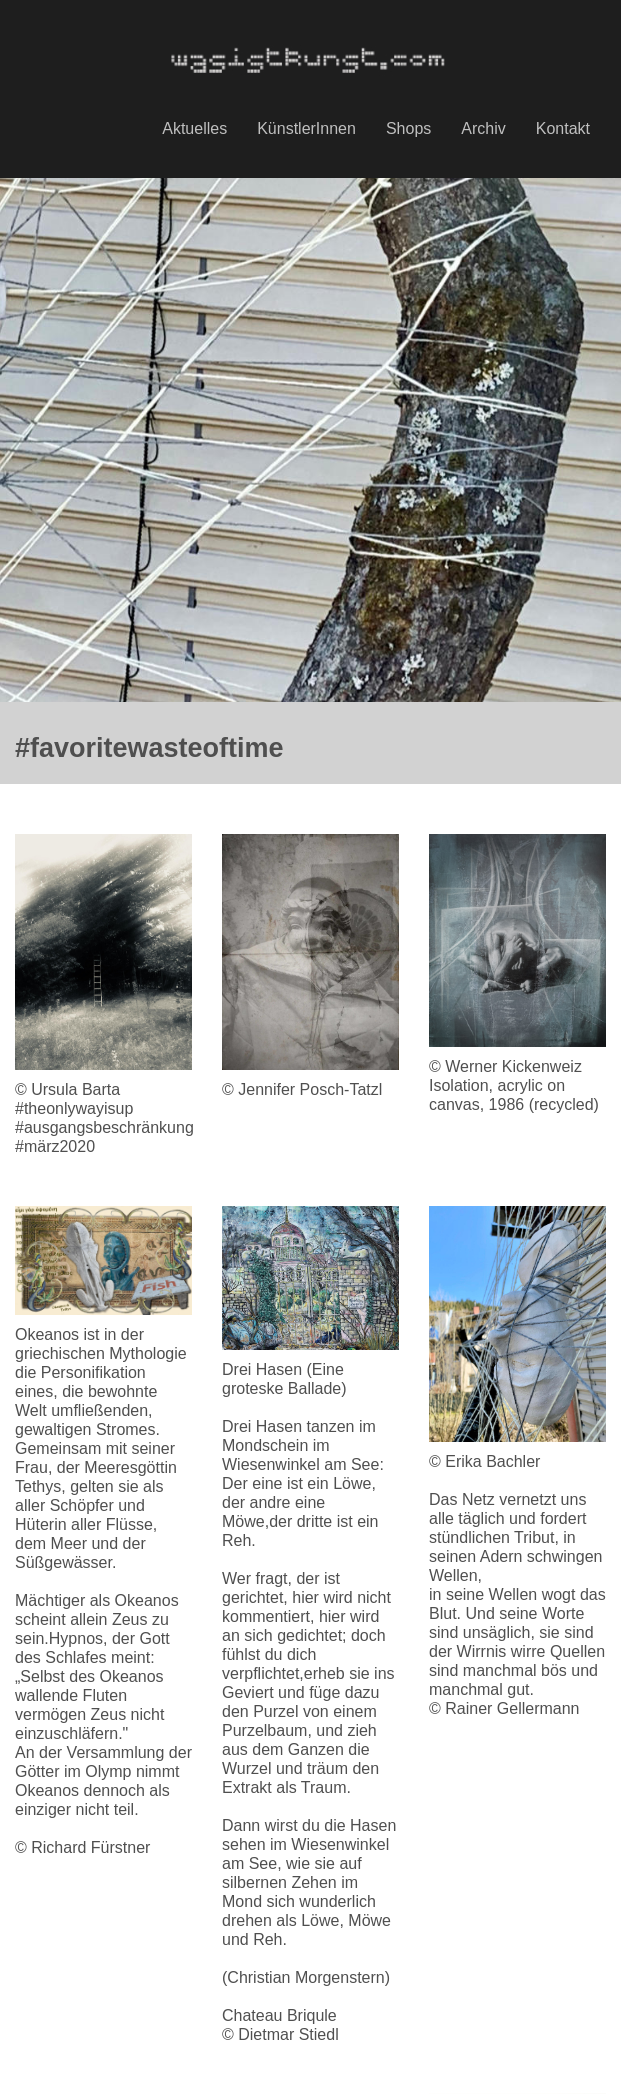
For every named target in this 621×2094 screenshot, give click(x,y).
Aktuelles (194, 128)
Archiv (483, 128)
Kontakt (563, 128)
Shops (408, 128)
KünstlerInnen (306, 128)
